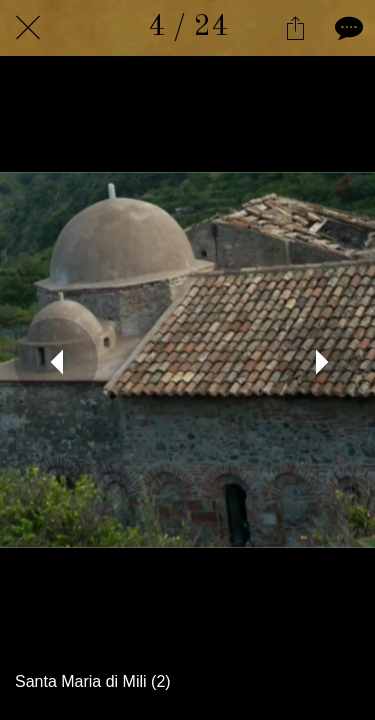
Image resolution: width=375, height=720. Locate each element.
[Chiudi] (28, 28)
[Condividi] (295, 28)
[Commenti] (347, 28)
